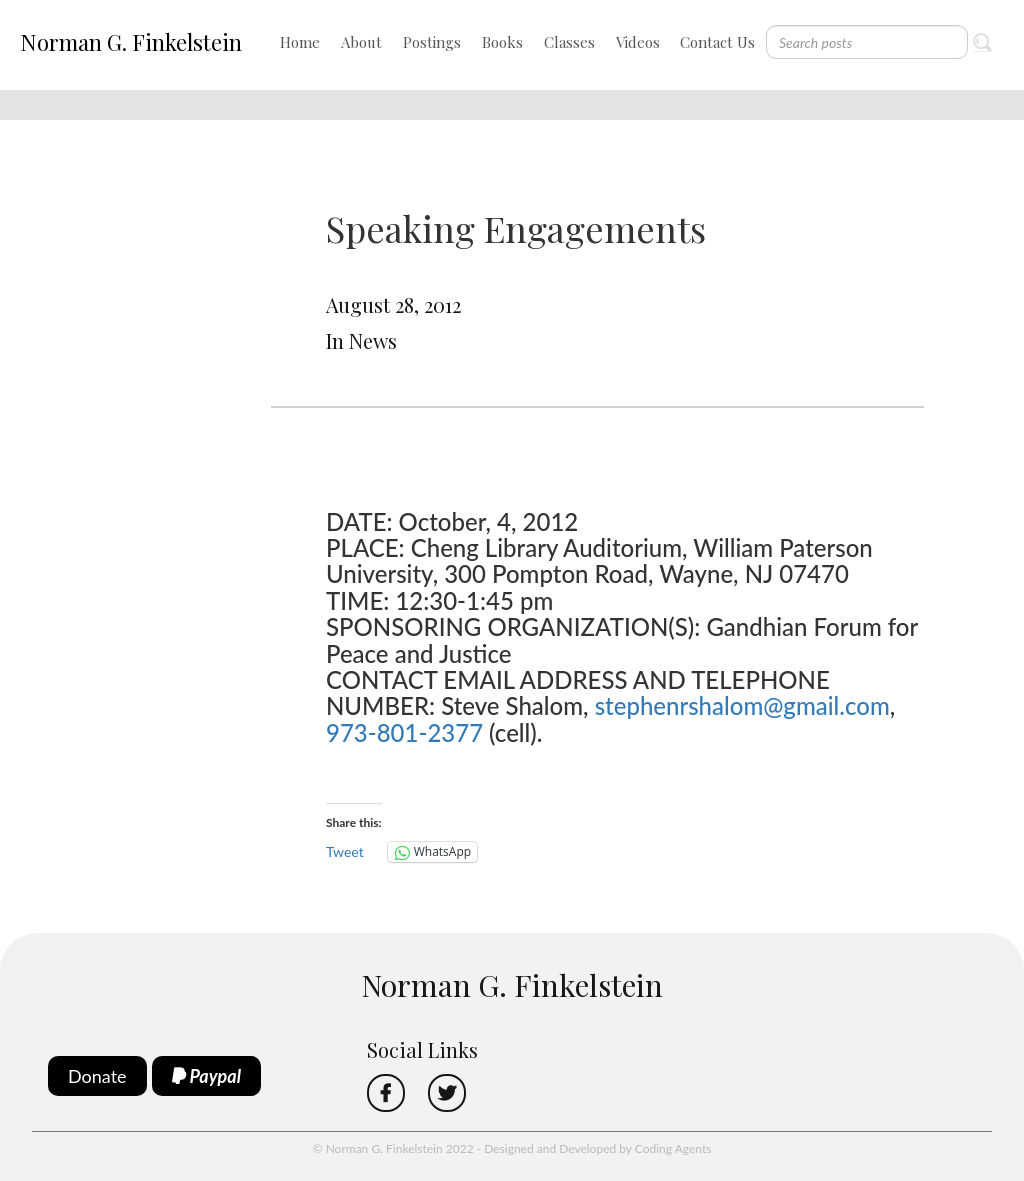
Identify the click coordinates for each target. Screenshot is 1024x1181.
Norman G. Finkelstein (131, 42)
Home (300, 42)
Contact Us (717, 42)
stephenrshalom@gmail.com (742, 705)
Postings (432, 42)
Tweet (345, 851)
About (361, 42)
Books (502, 42)
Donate (97, 1076)
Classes (569, 42)
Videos (638, 42)
